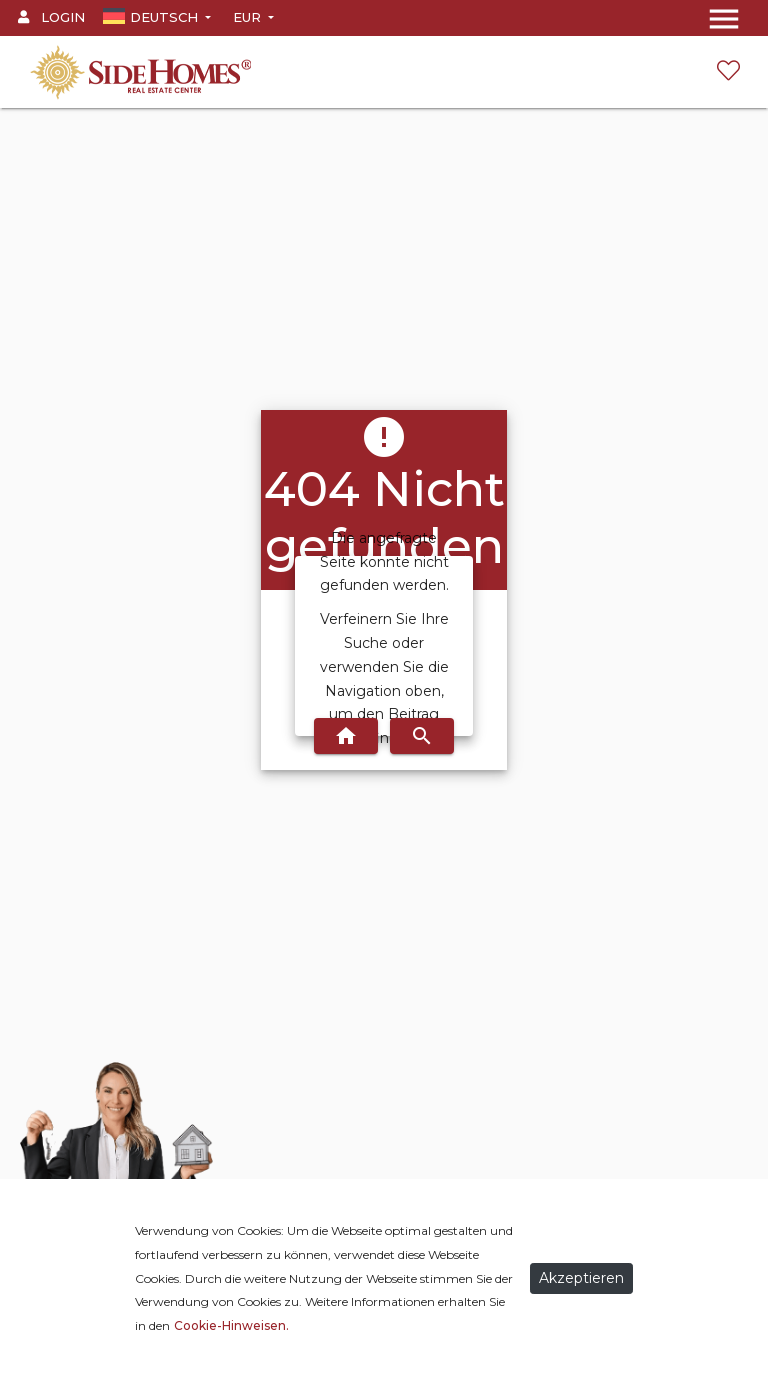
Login (51, 17)
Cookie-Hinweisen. (231, 1325)
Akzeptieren (581, 1278)
